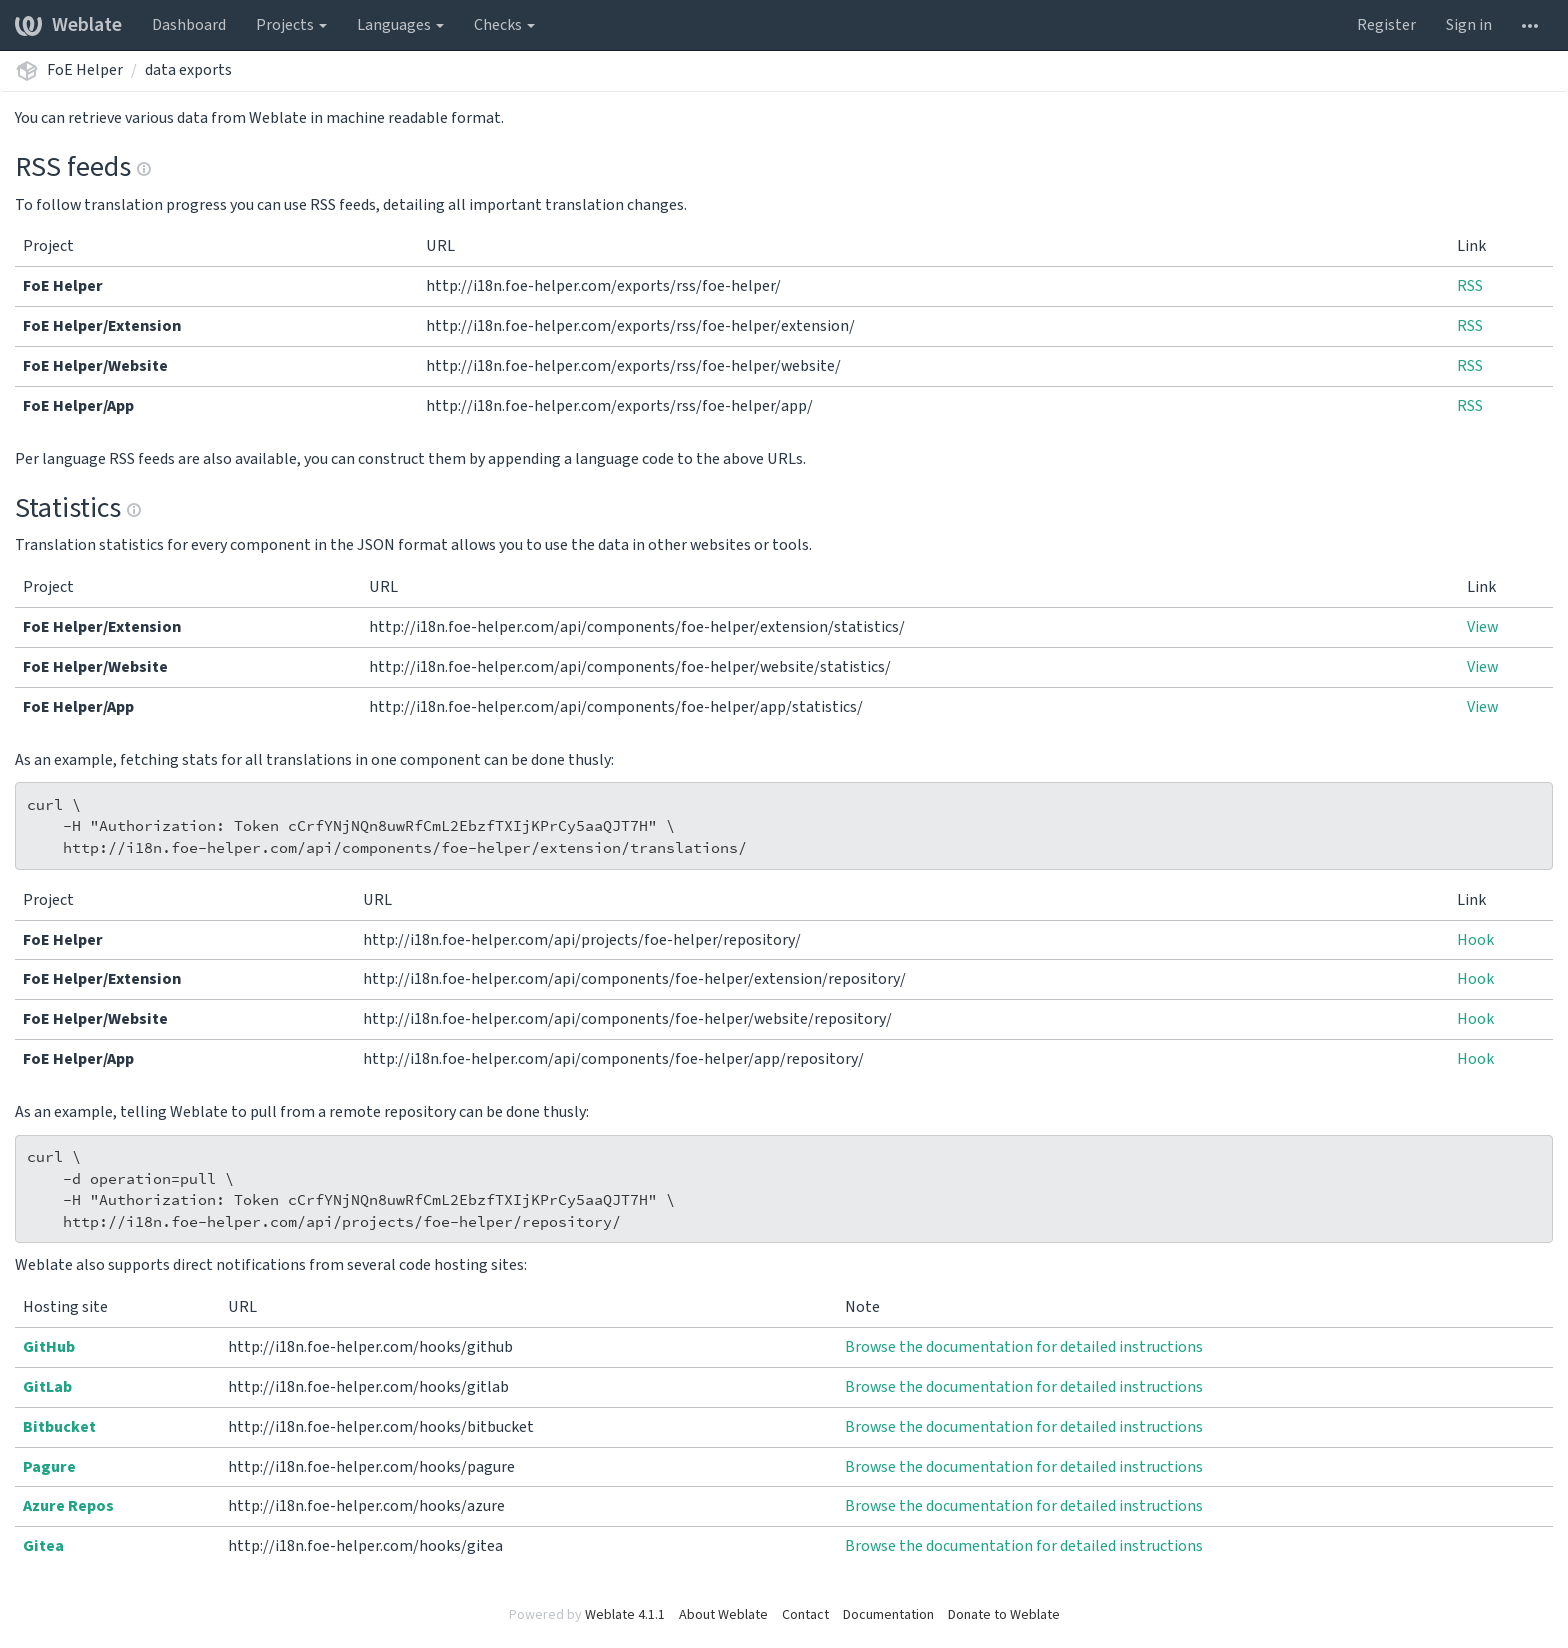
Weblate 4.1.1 (625, 1615)
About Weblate (723, 1615)
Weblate (68, 25)
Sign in (1469, 25)
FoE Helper (85, 70)
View (1482, 627)
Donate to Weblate (1004, 1615)
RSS (1470, 286)
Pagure (49, 1467)
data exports (188, 70)
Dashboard (189, 25)
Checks (504, 25)
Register (1386, 25)
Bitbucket (59, 1427)
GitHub (49, 1347)
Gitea (43, 1546)
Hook (1475, 940)
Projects (291, 25)
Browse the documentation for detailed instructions (1024, 1347)
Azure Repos (68, 1506)
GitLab (47, 1387)
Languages (400, 25)
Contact (805, 1615)
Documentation (888, 1615)
